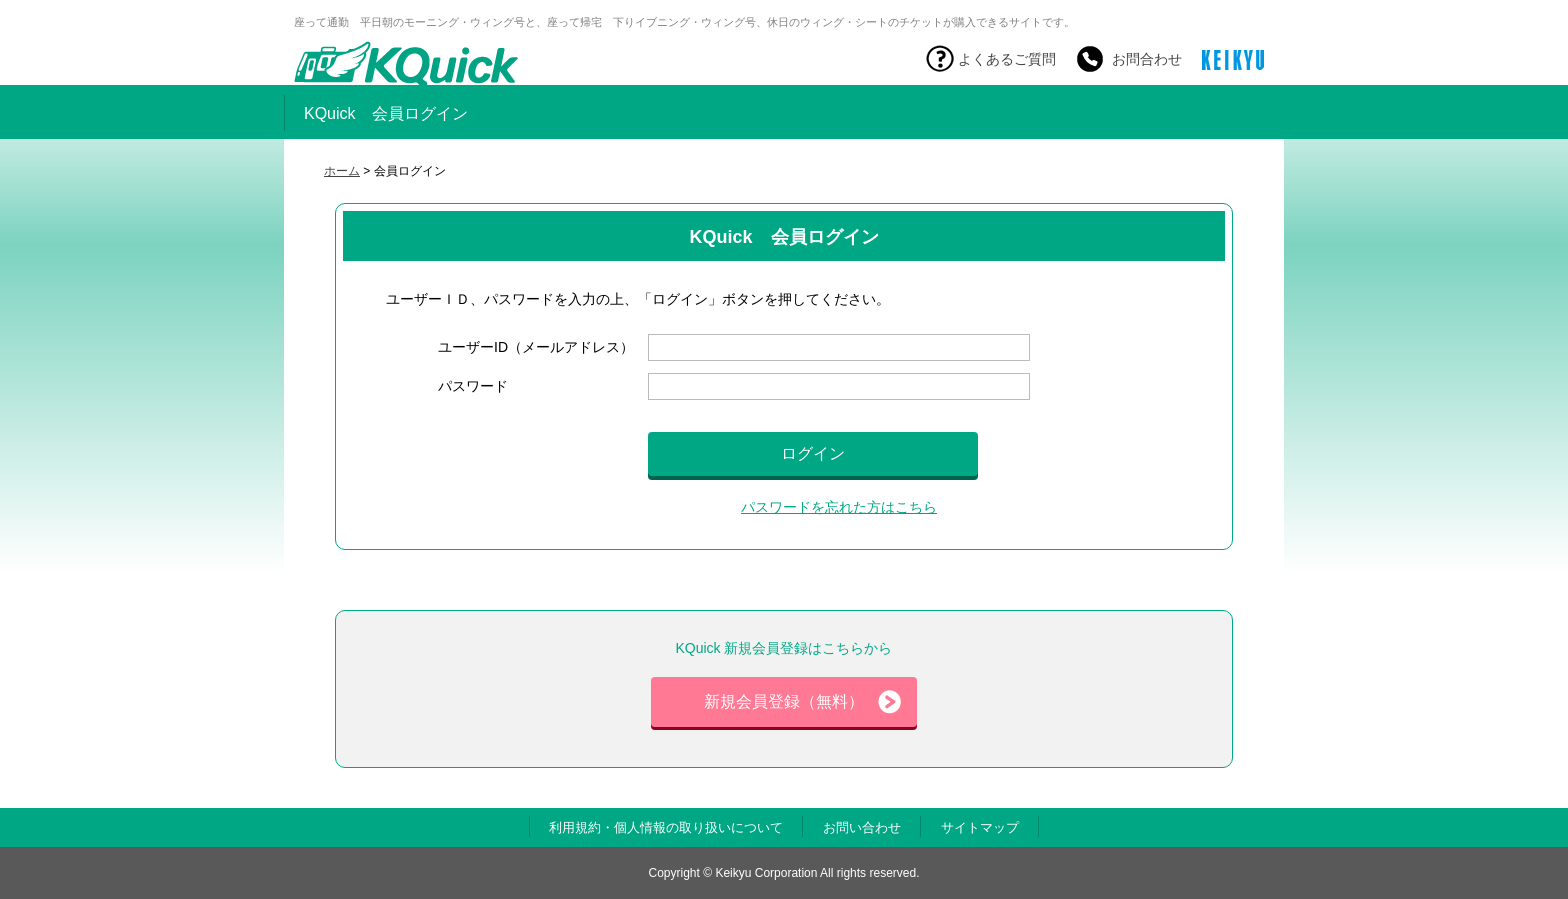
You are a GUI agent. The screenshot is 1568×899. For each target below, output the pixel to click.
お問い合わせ (862, 827)
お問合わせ (1147, 59)
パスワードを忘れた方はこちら (839, 507)
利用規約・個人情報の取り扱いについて (666, 827)
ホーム (342, 171)
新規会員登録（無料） (802, 702)
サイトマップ (980, 827)
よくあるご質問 (1007, 59)
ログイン (813, 453)
